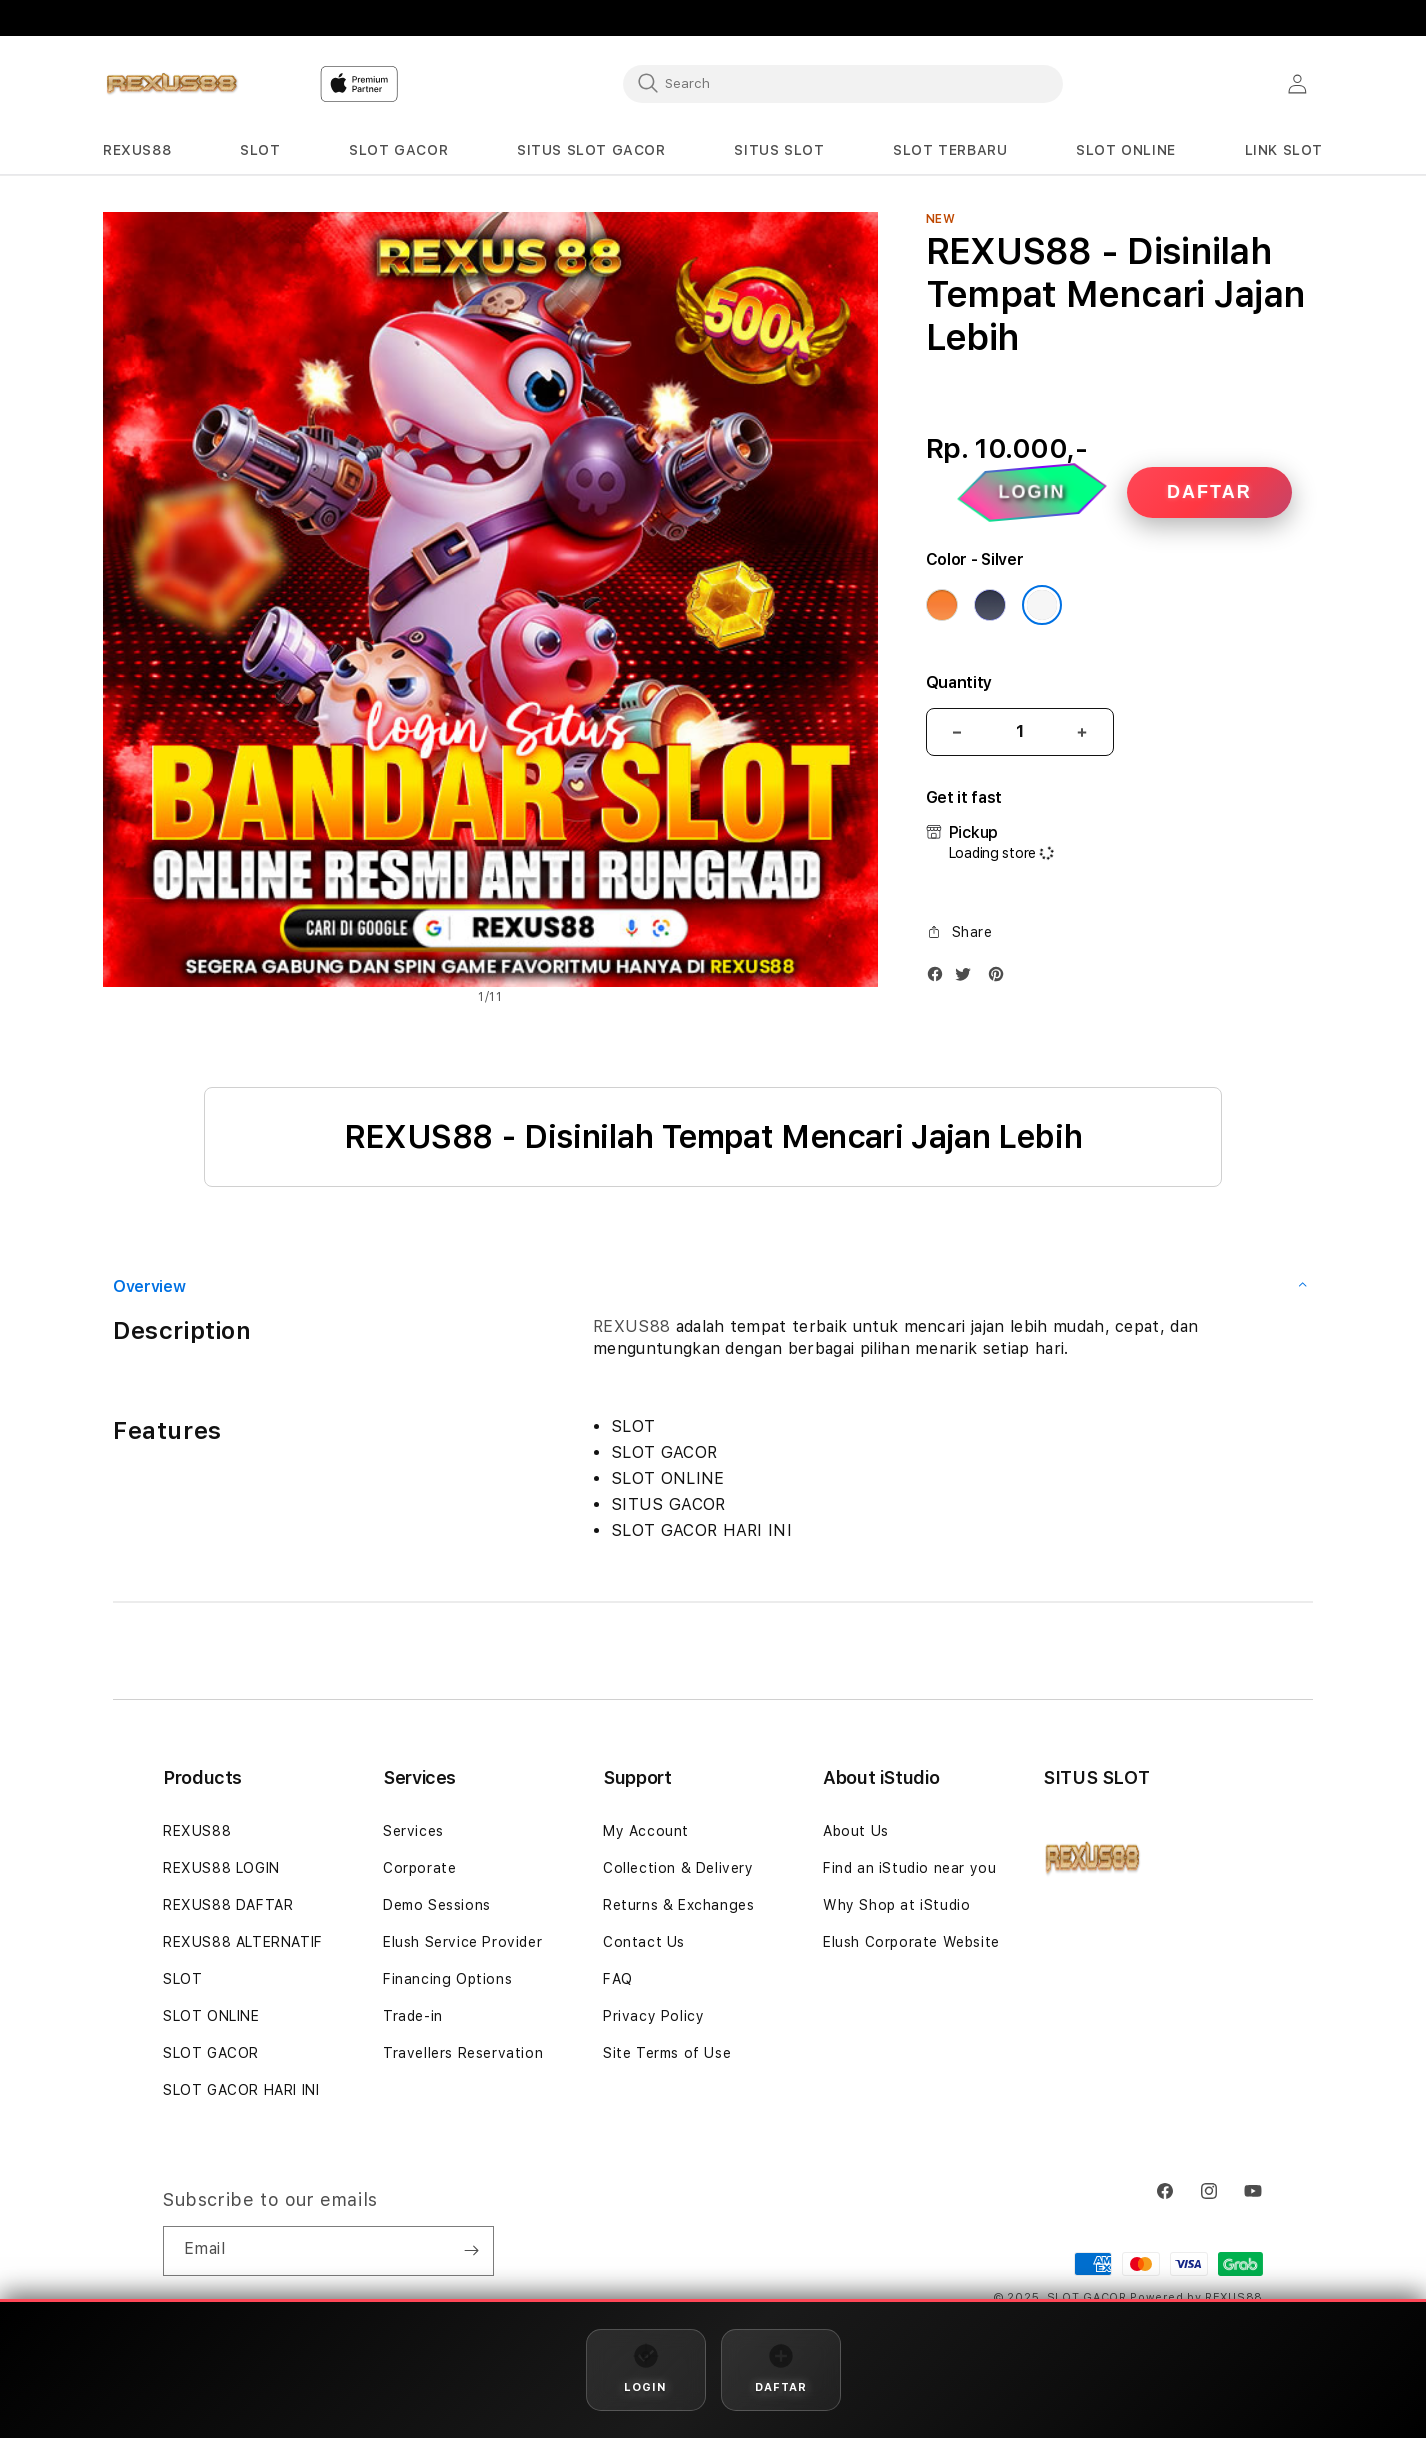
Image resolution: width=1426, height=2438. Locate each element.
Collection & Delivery (678, 1868)
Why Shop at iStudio (896, 1905)
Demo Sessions (437, 1905)
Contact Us (644, 1942)
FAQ (618, 1979)
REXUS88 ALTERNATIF (243, 1942)
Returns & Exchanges (678, 1905)
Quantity (959, 682)
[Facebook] (940, 978)
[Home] (172, 84)
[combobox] (843, 83)
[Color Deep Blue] (990, 605)
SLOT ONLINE (211, 2016)
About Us (856, 1831)
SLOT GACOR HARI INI (241, 2090)
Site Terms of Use (667, 2053)
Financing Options (447, 1979)
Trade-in (413, 2016)
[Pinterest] (1001, 978)
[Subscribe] (471, 2251)
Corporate (419, 1868)
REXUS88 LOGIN (221, 1868)
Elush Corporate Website (911, 1942)
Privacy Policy (653, 2016)
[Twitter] (968, 978)
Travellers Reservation (463, 2053)
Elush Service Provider (462, 1942)
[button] (137, 150)
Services (413, 1831)
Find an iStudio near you (909, 1868)
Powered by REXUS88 (1196, 2297)
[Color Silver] (1042, 605)
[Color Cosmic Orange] (942, 605)
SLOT (182, 1979)
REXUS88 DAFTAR (228, 1905)
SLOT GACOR (211, 2053)
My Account (646, 1831)
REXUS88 (631, 1326)
